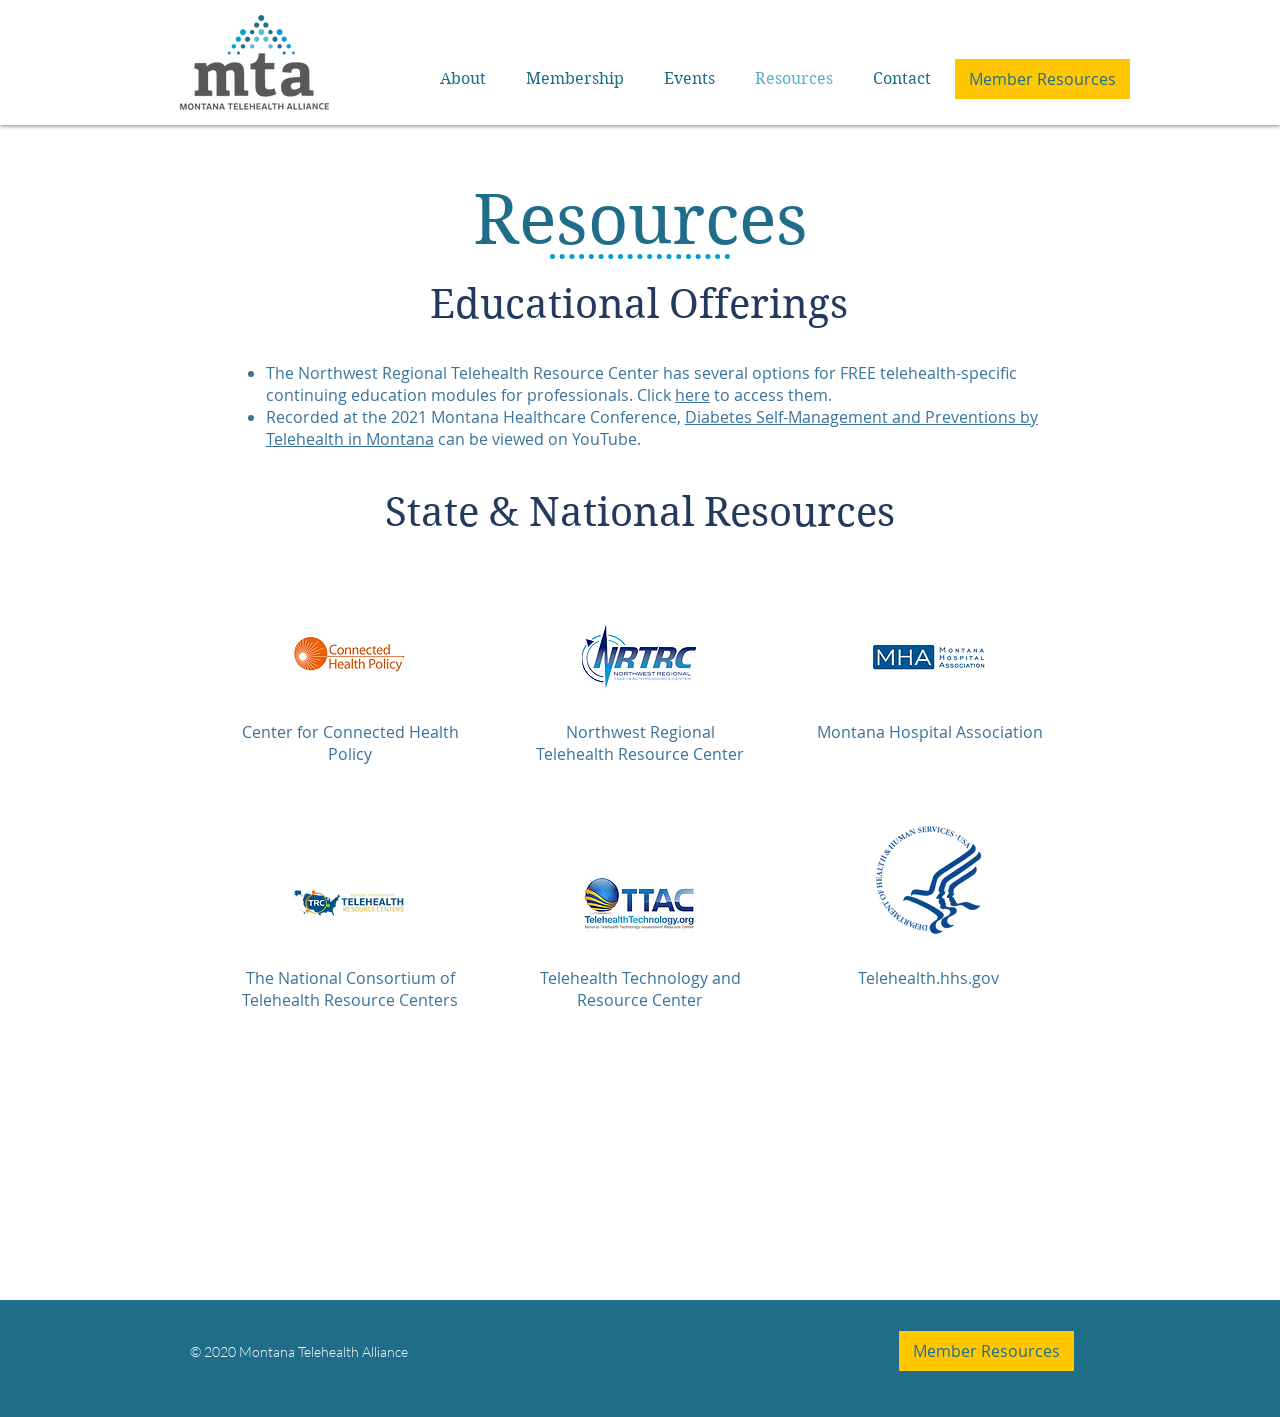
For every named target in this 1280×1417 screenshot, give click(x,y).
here (692, 395)
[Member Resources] (1042, 79)
